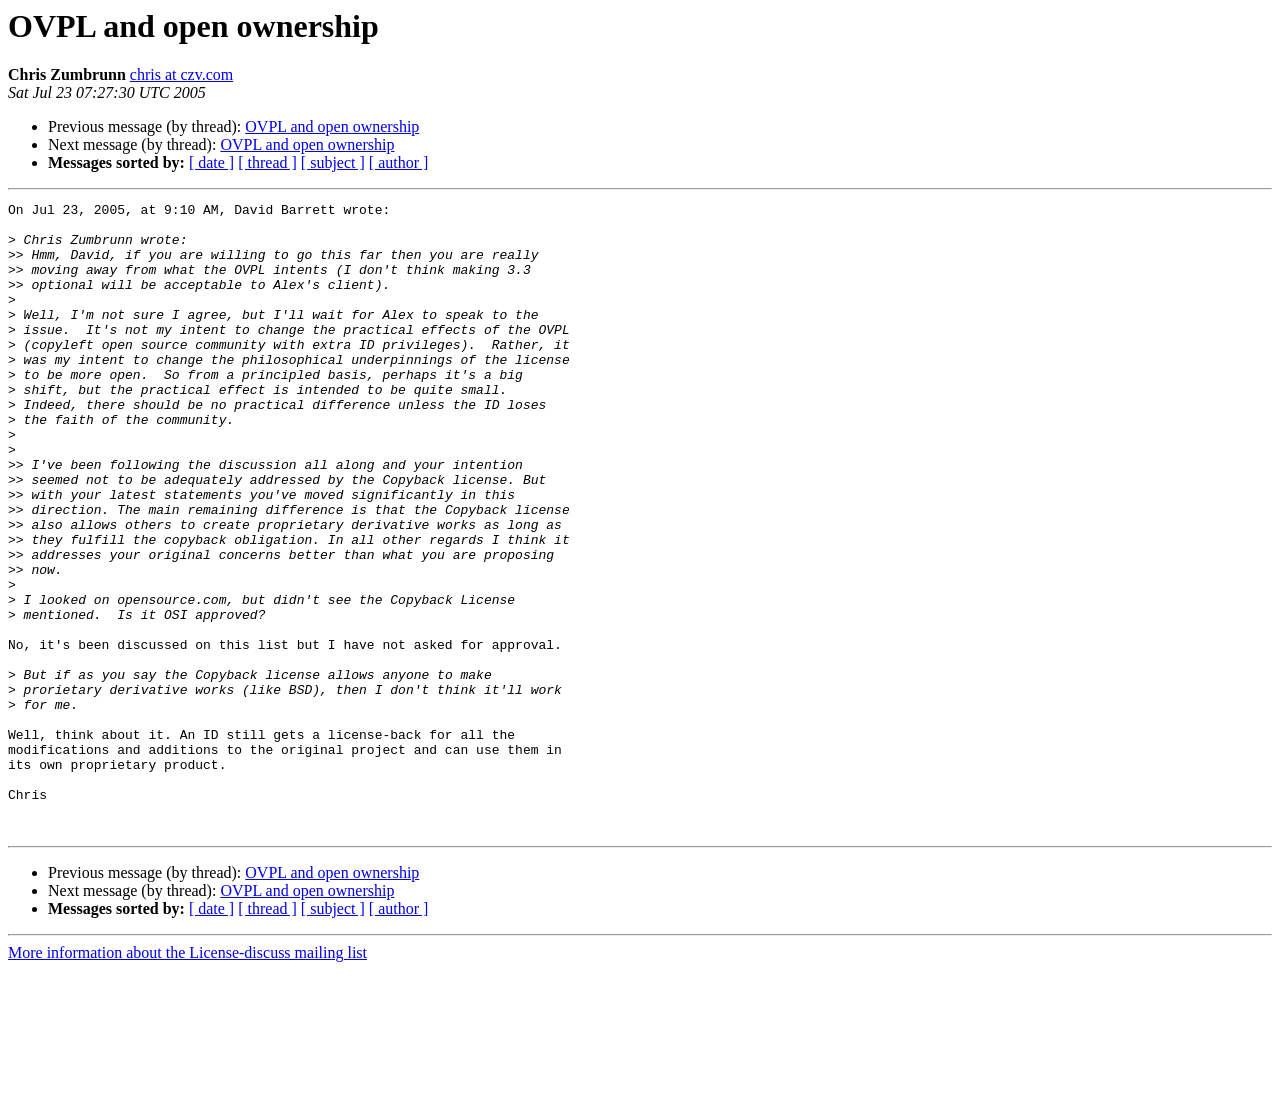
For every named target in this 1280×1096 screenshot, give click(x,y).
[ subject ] (333, 162)
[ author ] (399, 162)
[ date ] (211, 162)
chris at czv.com (181, 74)
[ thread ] (267, 162)
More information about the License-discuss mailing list (187, 1078)
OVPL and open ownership (332, 126)
